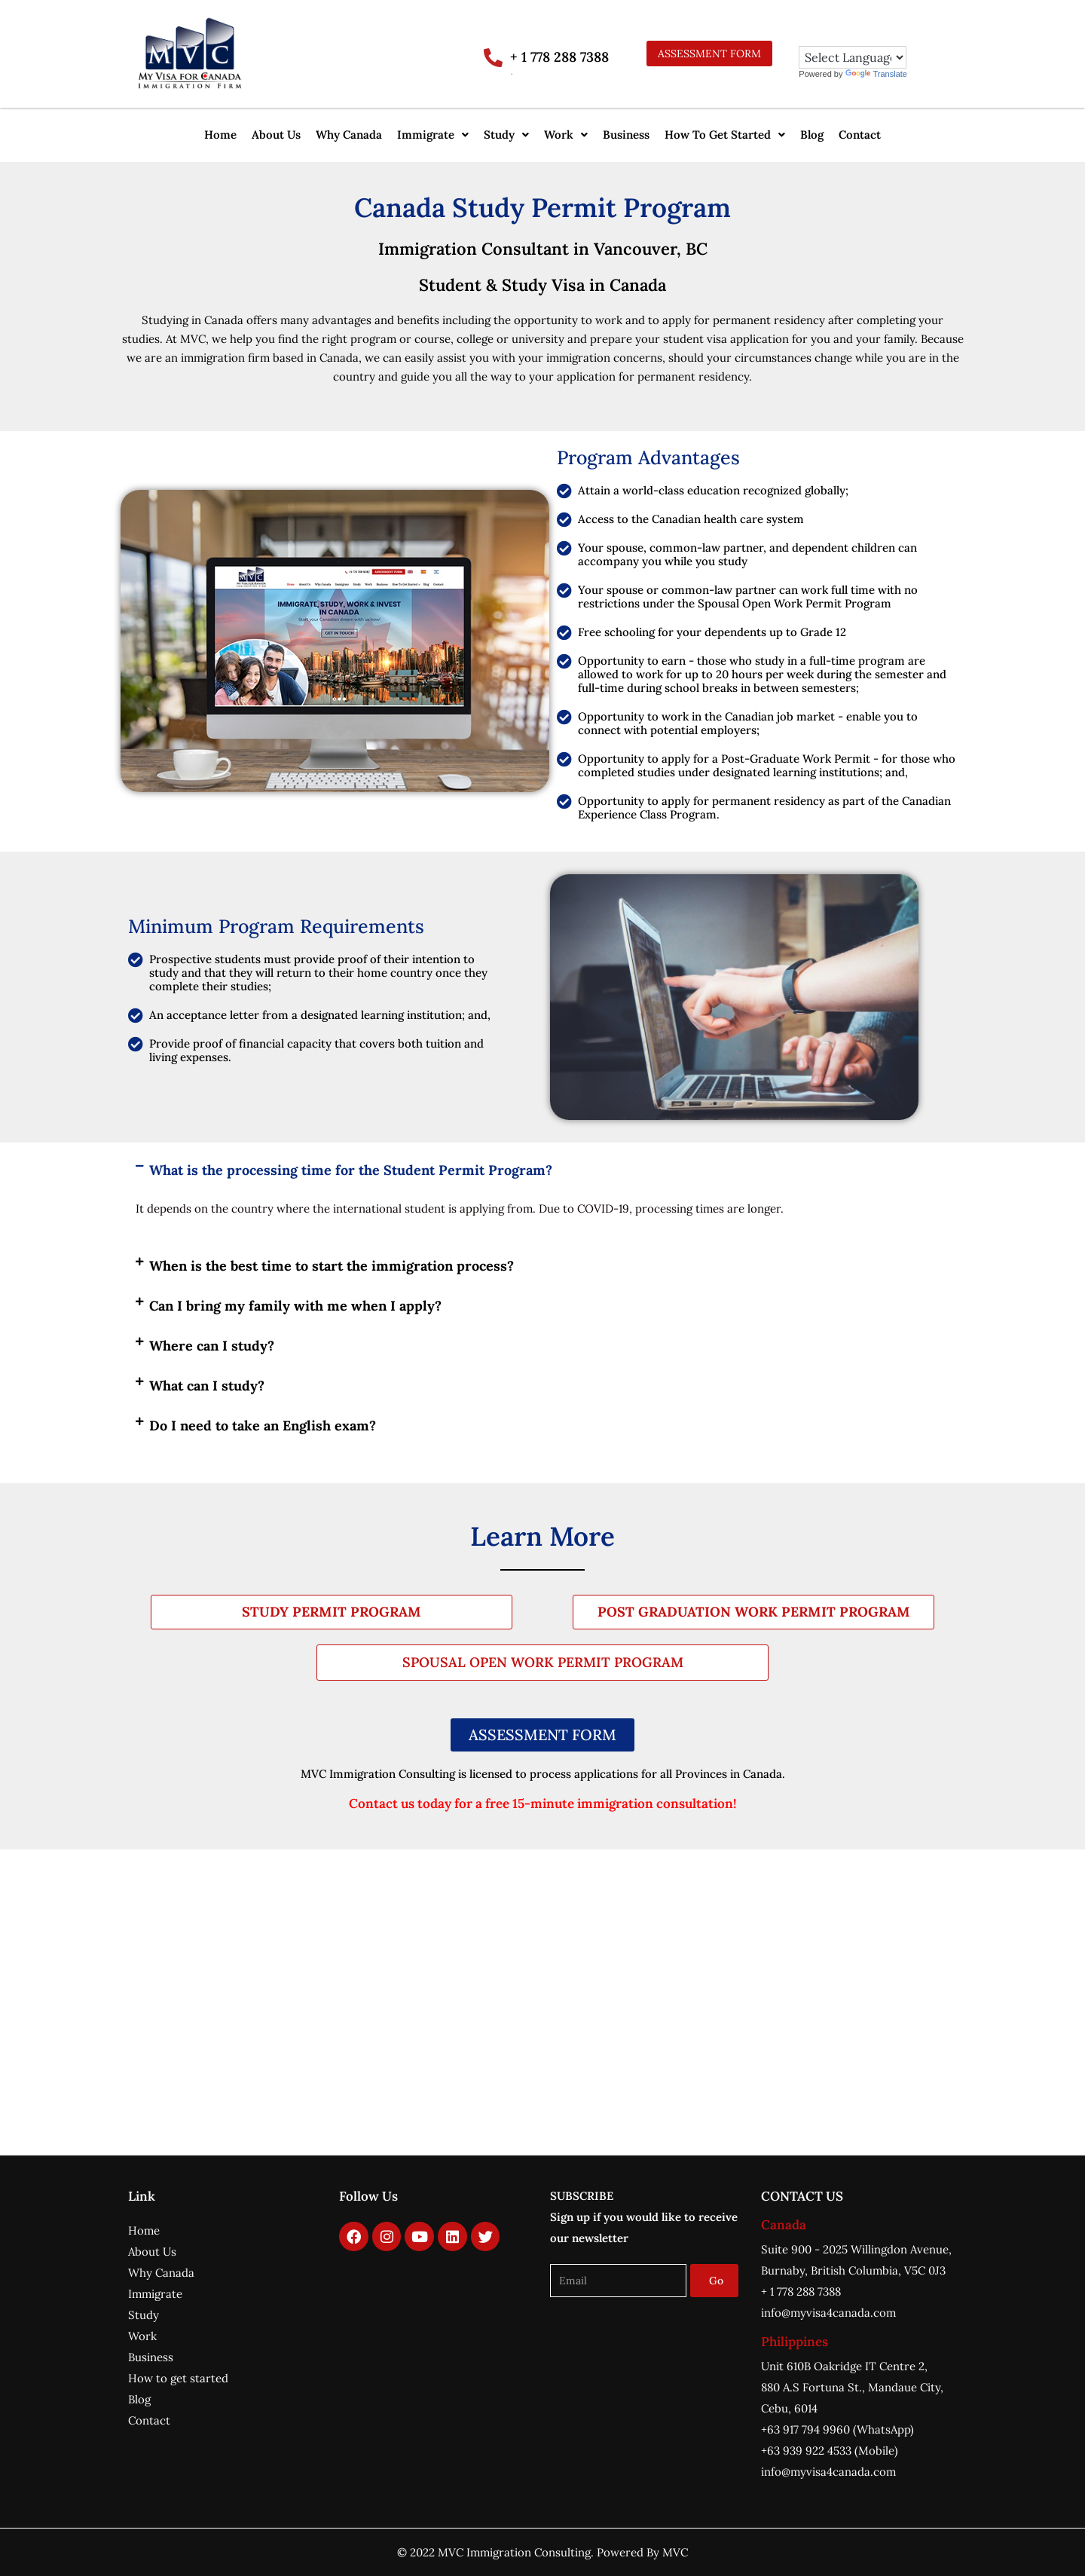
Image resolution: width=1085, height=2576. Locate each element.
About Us (276, 134)
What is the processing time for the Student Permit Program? (350, 1170)
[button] (433, 134)
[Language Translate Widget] (852, 57)
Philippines (794, 2341)
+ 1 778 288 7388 (559, 57)
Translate (876, 73)
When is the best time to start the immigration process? (331, 1265)
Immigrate (433, 134)
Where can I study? (211, 1345)
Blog (812, 134)
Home (220, 134)
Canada (783, 2225)
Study (506, 134)
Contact (860, 134)
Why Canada (349, 134)
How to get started (178, 2378)
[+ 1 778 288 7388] (493, 57)
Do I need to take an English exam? (262, 1425)
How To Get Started (725, 134)
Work (566, 134)
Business (626, 134)
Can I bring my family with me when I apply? (295, 1305)
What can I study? (206, 1385)
